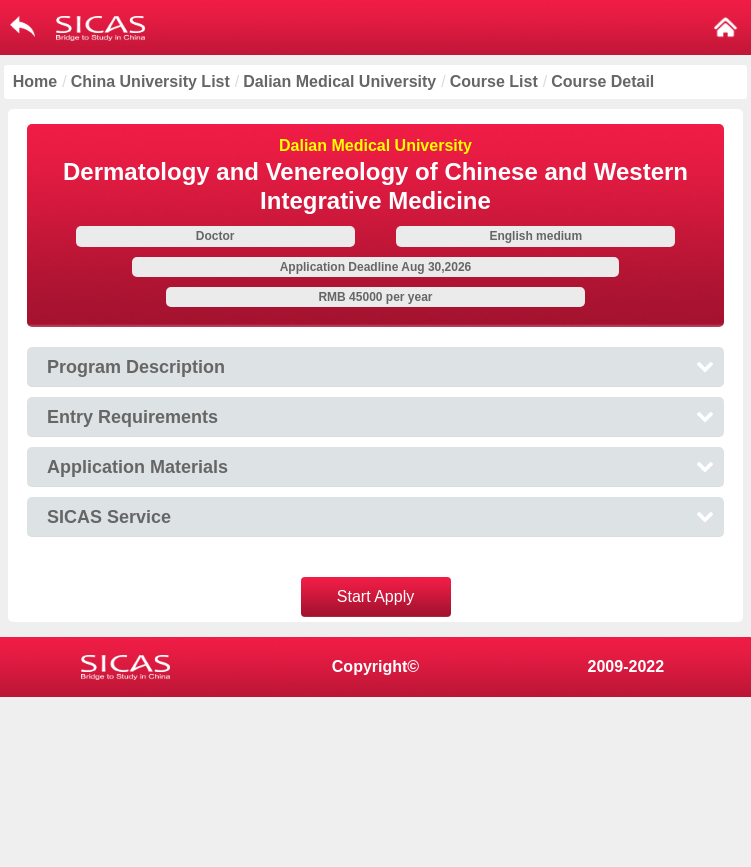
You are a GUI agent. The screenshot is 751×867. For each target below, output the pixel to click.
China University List (150, 81)
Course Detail (602, 81)
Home (35, 81)
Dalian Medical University (339, 81)
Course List (494, 81)
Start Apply (375, 596)
